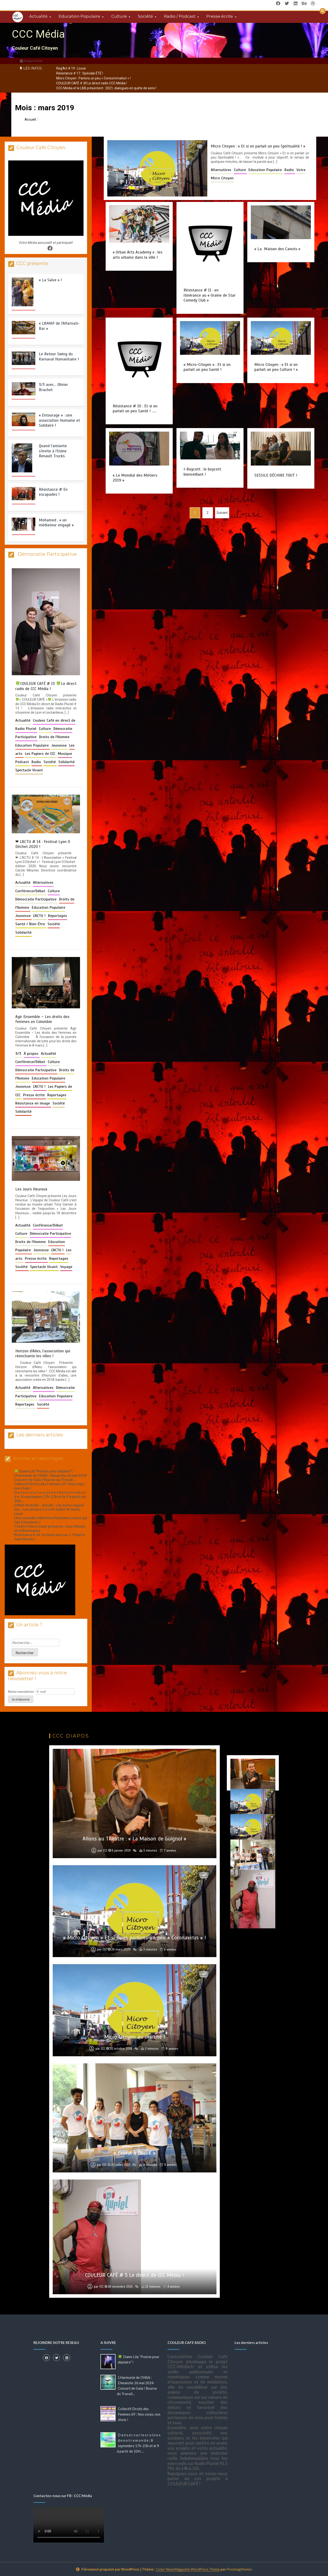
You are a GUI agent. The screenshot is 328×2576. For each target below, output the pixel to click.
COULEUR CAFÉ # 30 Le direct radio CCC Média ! (91, 83)
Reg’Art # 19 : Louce (71, 68)
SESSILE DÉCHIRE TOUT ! (275, 475)
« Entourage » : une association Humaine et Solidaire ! (59, 420)
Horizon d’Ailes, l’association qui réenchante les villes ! (42, 1353)
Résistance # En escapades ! (53, 492)
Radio (37, 762)
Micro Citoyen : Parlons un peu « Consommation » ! (93, 78)
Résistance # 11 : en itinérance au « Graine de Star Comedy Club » (210, 295)
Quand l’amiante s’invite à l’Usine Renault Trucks (53, 450)
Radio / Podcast (180, 16)
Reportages (57, 915)
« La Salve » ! (50, 280)
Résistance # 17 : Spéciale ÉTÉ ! (79, 73)
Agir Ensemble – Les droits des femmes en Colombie (42, 1019)
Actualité (38, 16)
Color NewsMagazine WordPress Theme (188, 2569)
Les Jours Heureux (31, 1189)
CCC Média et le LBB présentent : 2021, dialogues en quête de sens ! (106, 88)
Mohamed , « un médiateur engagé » (56, 522)
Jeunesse (59, 745)
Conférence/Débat (30, 891)
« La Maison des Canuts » (277, 248)
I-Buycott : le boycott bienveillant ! (202, 472)
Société (145, 16)
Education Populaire (79, 16)
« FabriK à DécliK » (135, 2153)
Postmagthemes (239, 2569)
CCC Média (38, 34)
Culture (119, 16)
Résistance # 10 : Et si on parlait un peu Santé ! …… (135, 408)
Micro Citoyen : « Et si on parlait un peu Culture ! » (276, 367)
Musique (65, 753)
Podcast (22, 762)
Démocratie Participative (36, 899)
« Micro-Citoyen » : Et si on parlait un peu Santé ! (207, 367)
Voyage (66, 1266)
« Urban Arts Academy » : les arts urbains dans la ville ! (137, 255)
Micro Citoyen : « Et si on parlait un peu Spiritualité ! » (258, 146)
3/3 (18, 1053)
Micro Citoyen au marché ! (134, 2037)
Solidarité (66, 762)
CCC (105, 1850)
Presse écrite (219, 16)
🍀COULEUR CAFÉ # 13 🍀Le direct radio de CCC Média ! (45, 686)
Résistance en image (33, 1103)
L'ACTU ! (40, 915)
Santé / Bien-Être (30, 924)
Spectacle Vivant (29, 770)
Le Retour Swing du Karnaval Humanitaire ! (59, 356)
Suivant (222, 513)
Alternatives (43, 882)
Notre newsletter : (22, 1691)
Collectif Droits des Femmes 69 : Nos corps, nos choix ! (139, 2414)
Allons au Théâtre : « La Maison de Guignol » (134, 1839)
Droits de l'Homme (54, 737)
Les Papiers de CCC (40, 753)
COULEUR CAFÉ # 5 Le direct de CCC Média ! (134, 2275)
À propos (32, 1053)
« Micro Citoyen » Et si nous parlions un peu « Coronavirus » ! (134, 1937)
